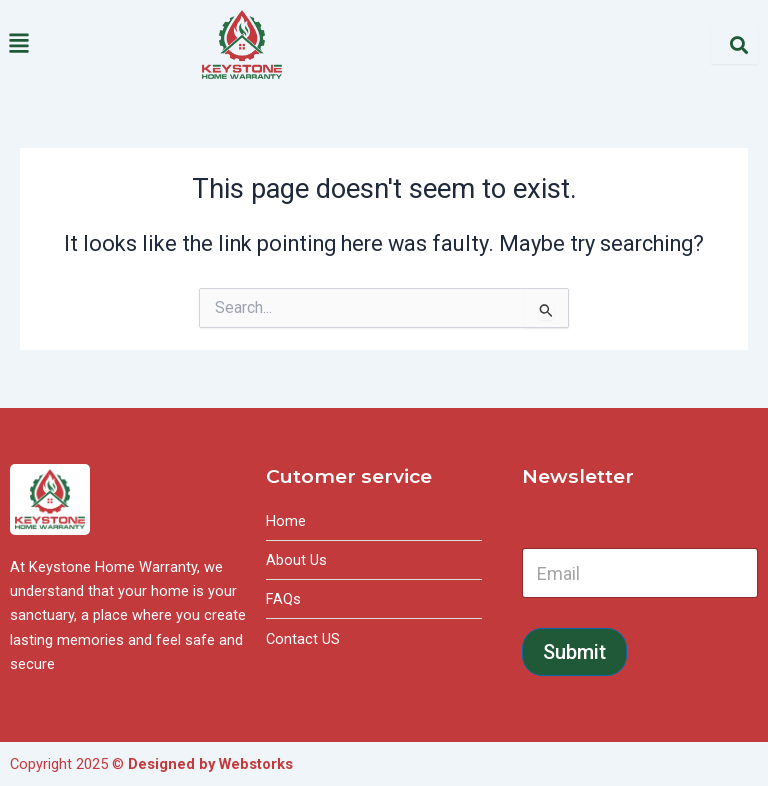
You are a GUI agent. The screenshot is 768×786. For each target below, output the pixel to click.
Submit (574, 652)
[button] (96, 44)
